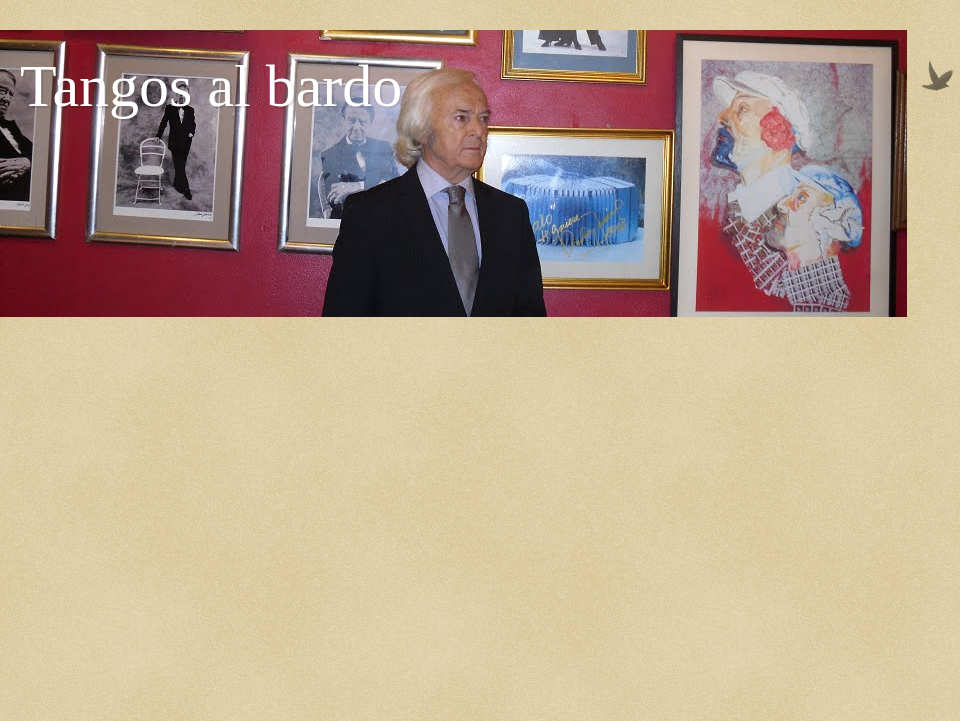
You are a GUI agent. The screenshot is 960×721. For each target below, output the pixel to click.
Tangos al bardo (211, 86)
